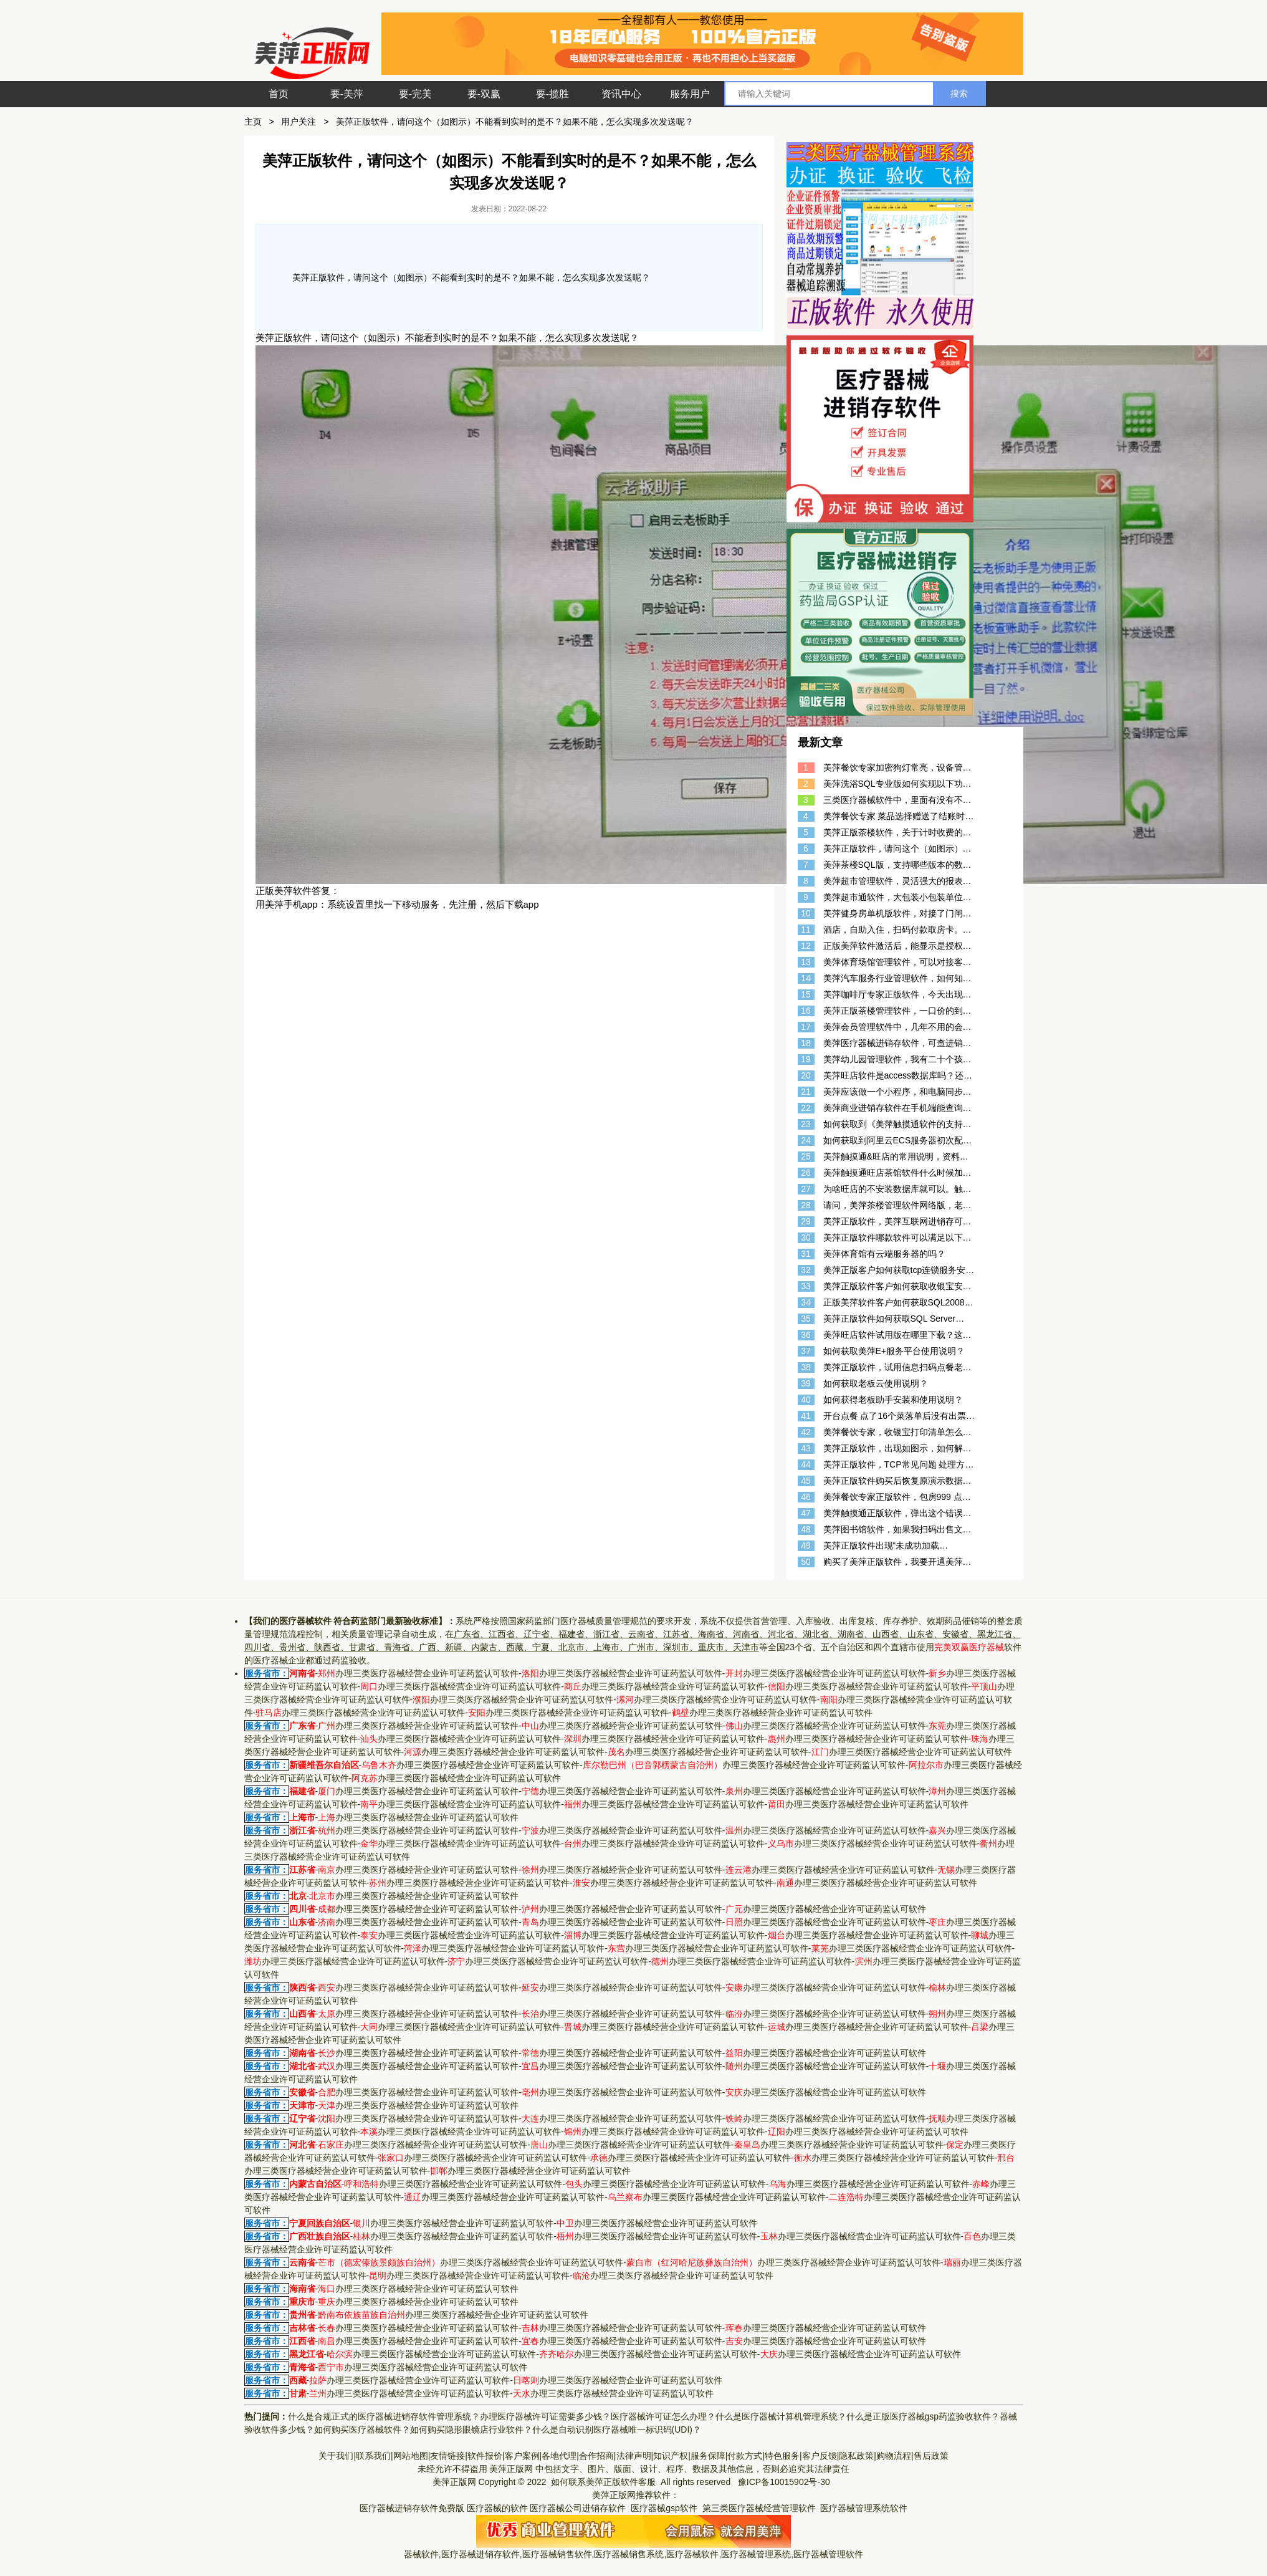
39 (806, 1383)
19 (806, 1059)
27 (806, 1189)
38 (806, 1367)
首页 (279, 94)
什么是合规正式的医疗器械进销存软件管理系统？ (384, 2416)
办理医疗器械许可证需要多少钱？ (545, 2416)
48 (806, 1529)
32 (806, 1270)
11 (806, 930)
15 (806, 994)
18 (806, 1043)
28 (806, 1205)
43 (806, 1448)
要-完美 (415, 94)
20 (806, 1075)
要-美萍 (346, 94)
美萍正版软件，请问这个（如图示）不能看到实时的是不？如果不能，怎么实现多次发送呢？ (515, 122)
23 (806, 1124)
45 (806, 1481)
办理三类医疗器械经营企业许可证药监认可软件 (418, 1673)
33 (806, 1286)
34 (806, 1302)
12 (806, 946)
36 (806, 1335)
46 (806, 1497)
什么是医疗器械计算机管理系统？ (780, 2416)
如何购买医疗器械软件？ (362, 2429)
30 (806, 1237)
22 (806, 1108)
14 (806, 978)
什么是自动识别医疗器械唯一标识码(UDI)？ (616, 2429)
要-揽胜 (552, 94)
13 (806, 962)
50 (806, 1562)
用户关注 (298, 122)
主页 (253, 122)
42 (806, 1432)
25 (806, 1156)
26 (806, 1173)
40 (806, 1400)
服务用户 (690, 94)
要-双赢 (483, 94)
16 (806, 1011)
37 (806, 1351)
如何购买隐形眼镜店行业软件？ (471, 2429)
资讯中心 (621, 94)
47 (806, 1513)
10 (806, 913)
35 (806, 1319)
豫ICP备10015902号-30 (784, 2482)
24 (806, 1140)
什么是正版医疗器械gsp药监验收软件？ (923, 2416)
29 (806, 1221)
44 (806, 1464)
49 (806, 1545)
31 (806, 1254)
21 (806, 1092)
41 (806, 1416)
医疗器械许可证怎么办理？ (663, 2416)
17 (806, 1027)
